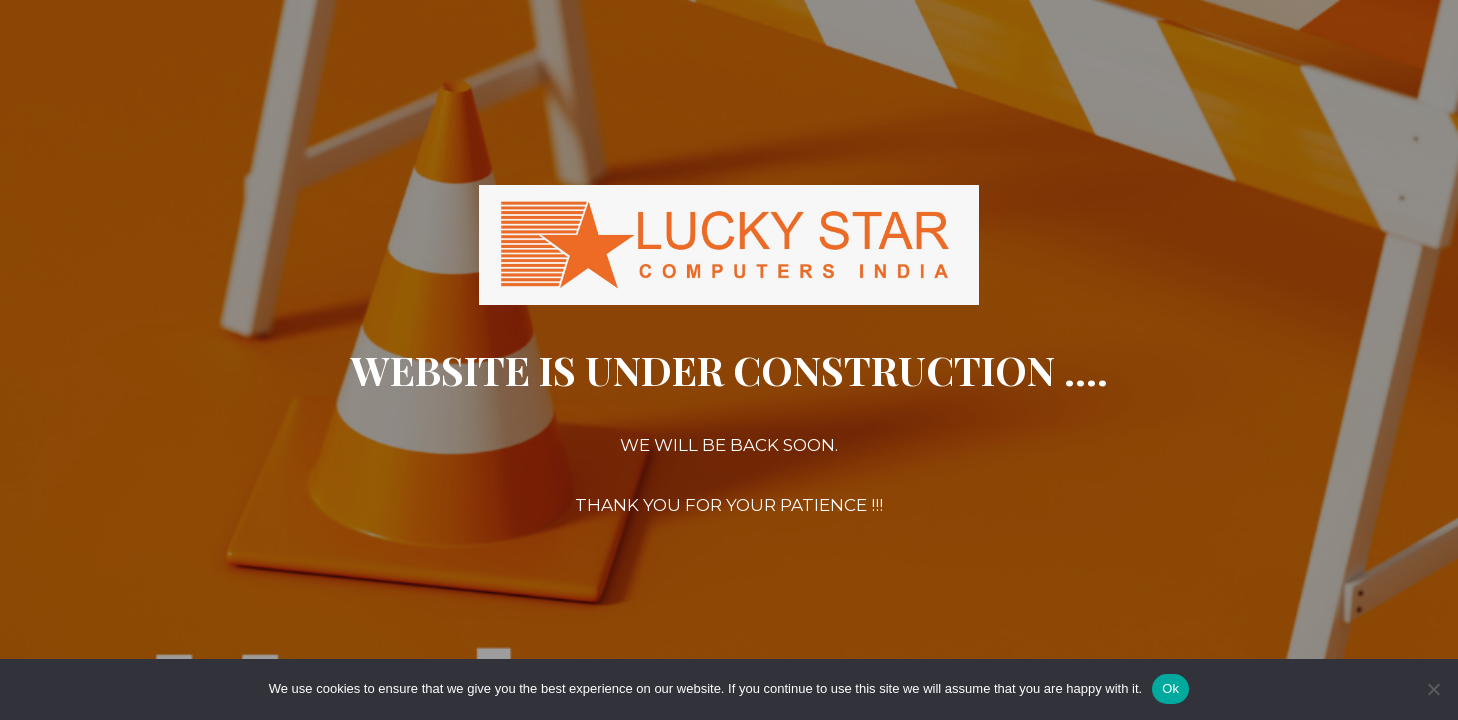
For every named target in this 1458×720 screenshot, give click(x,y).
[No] (1433, 689)
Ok (1170, 688)
